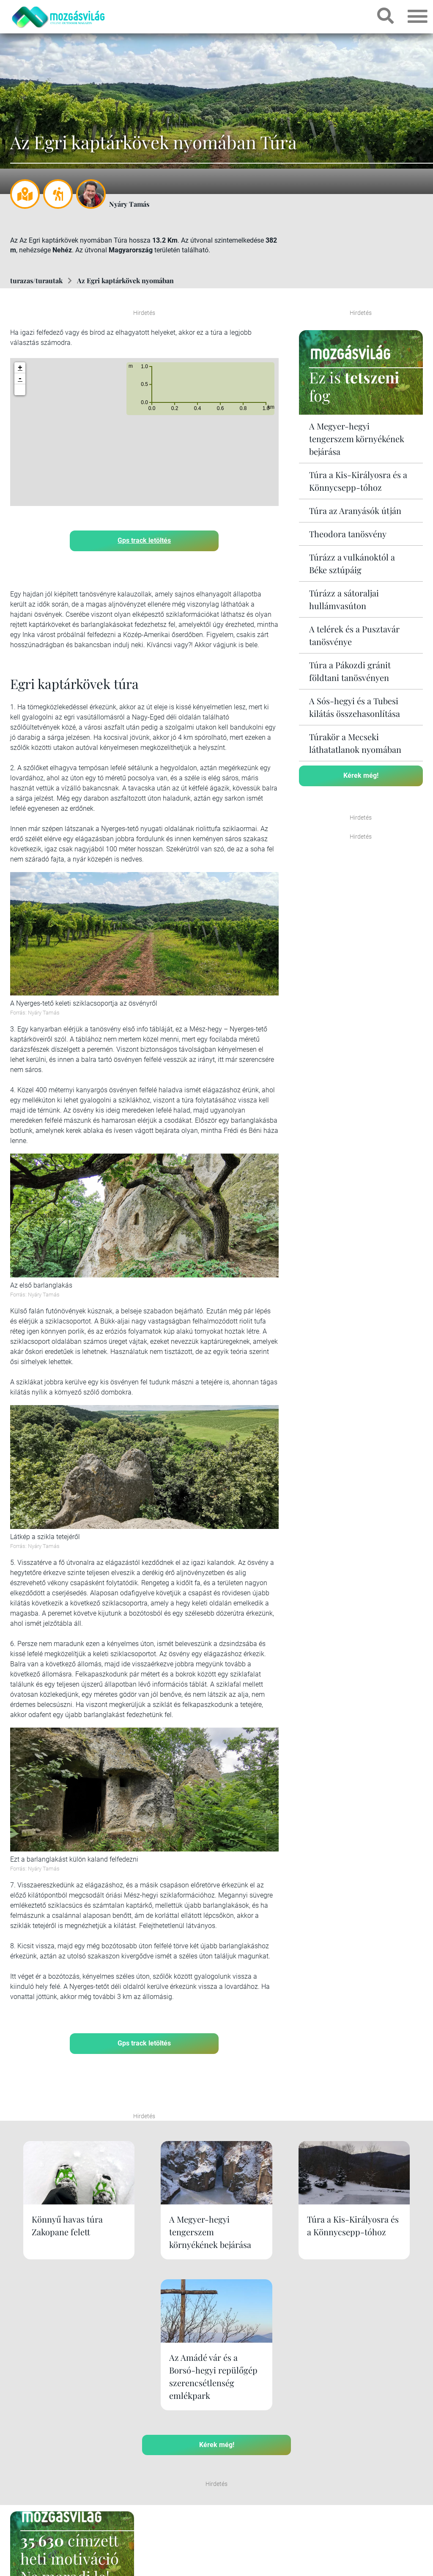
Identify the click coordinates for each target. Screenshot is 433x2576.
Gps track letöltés (144, 540)
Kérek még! (360, 775)
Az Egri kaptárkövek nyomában (125, 280)
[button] (19, 389)
